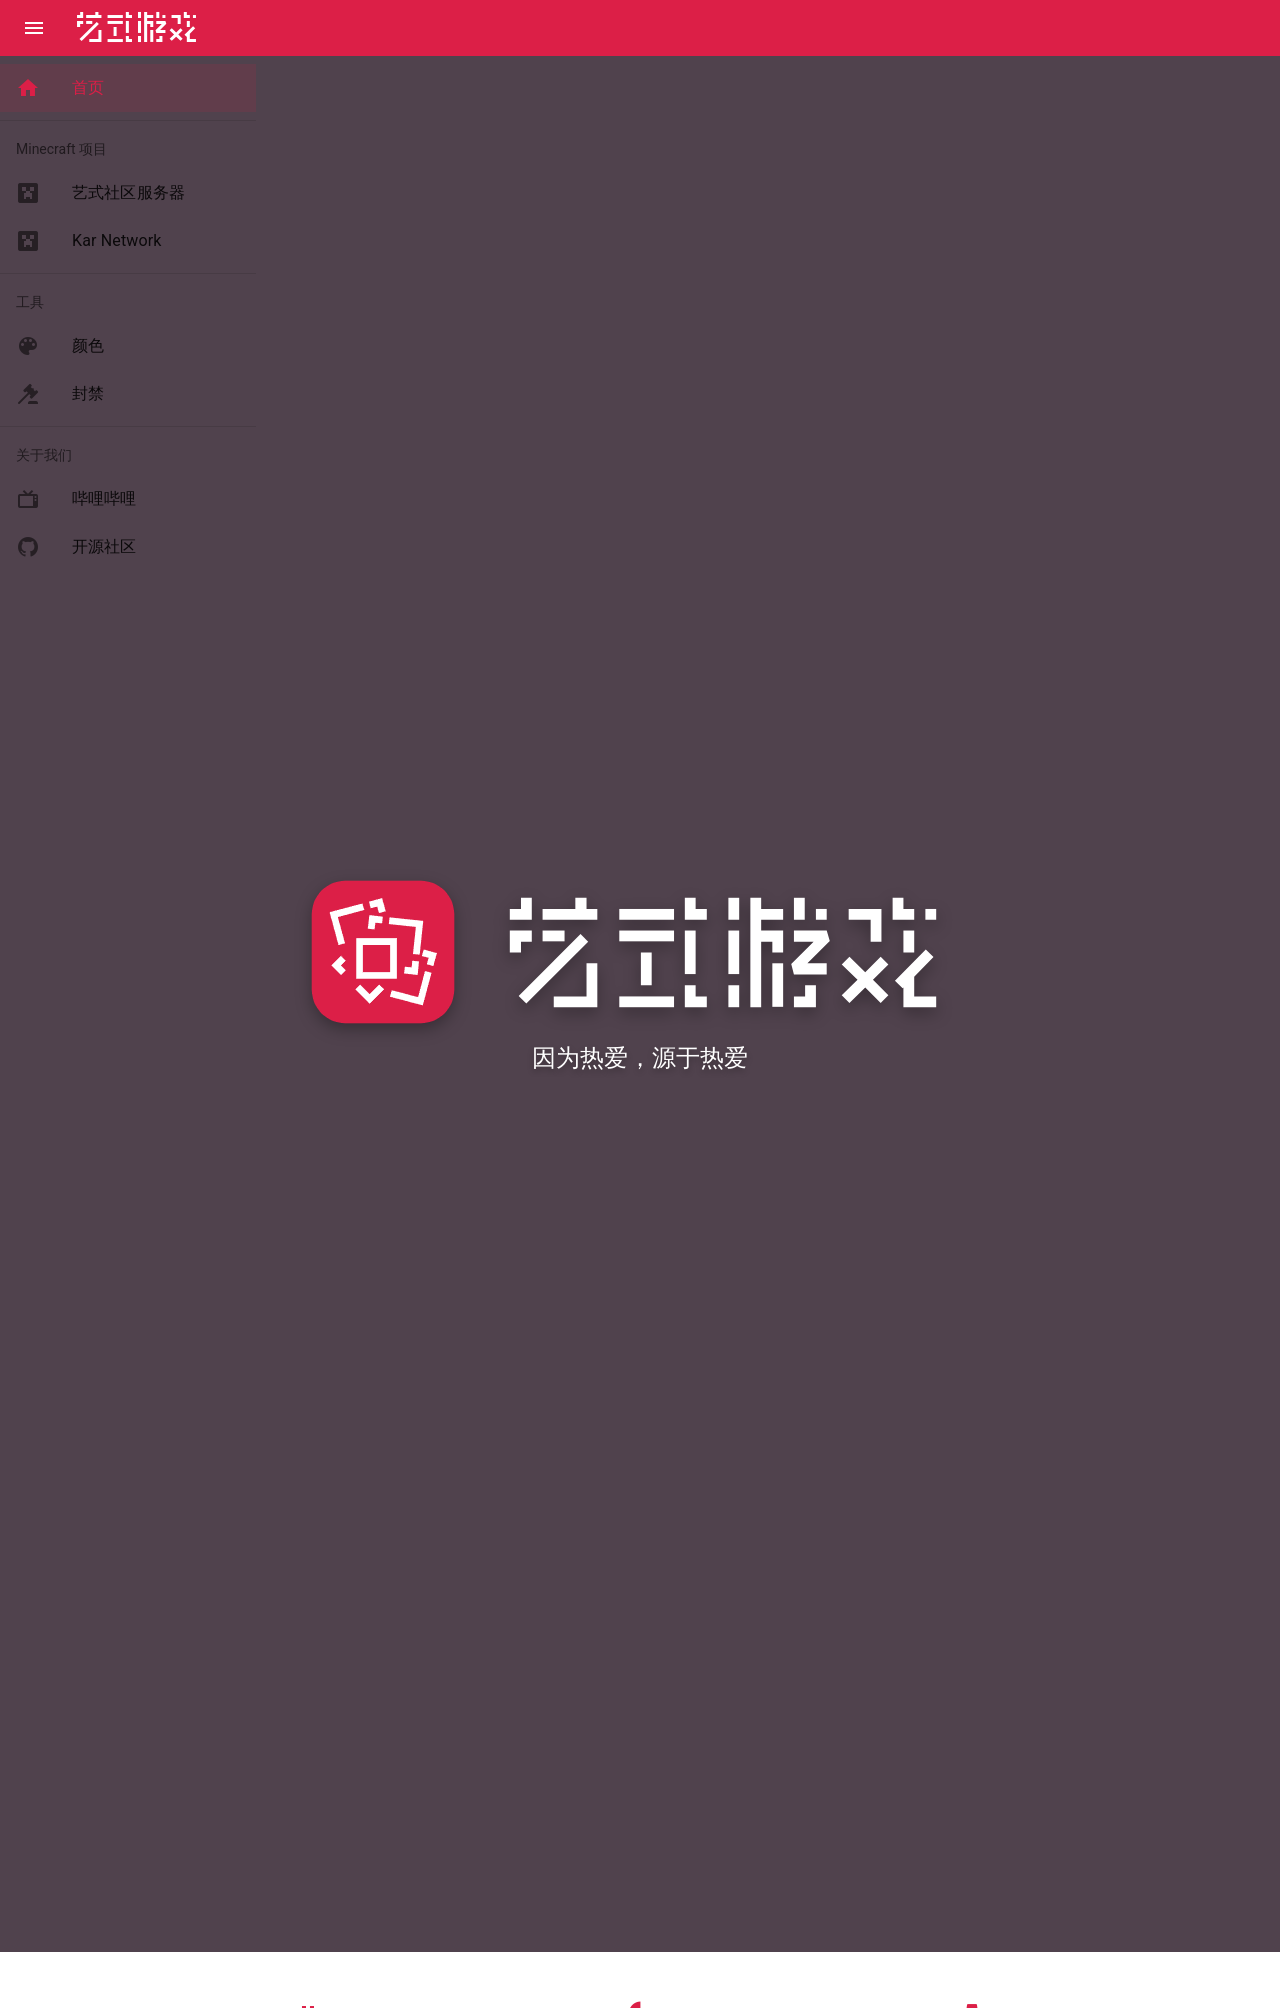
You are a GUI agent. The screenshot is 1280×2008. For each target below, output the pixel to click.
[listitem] (128, 88)
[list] (128, 88)
